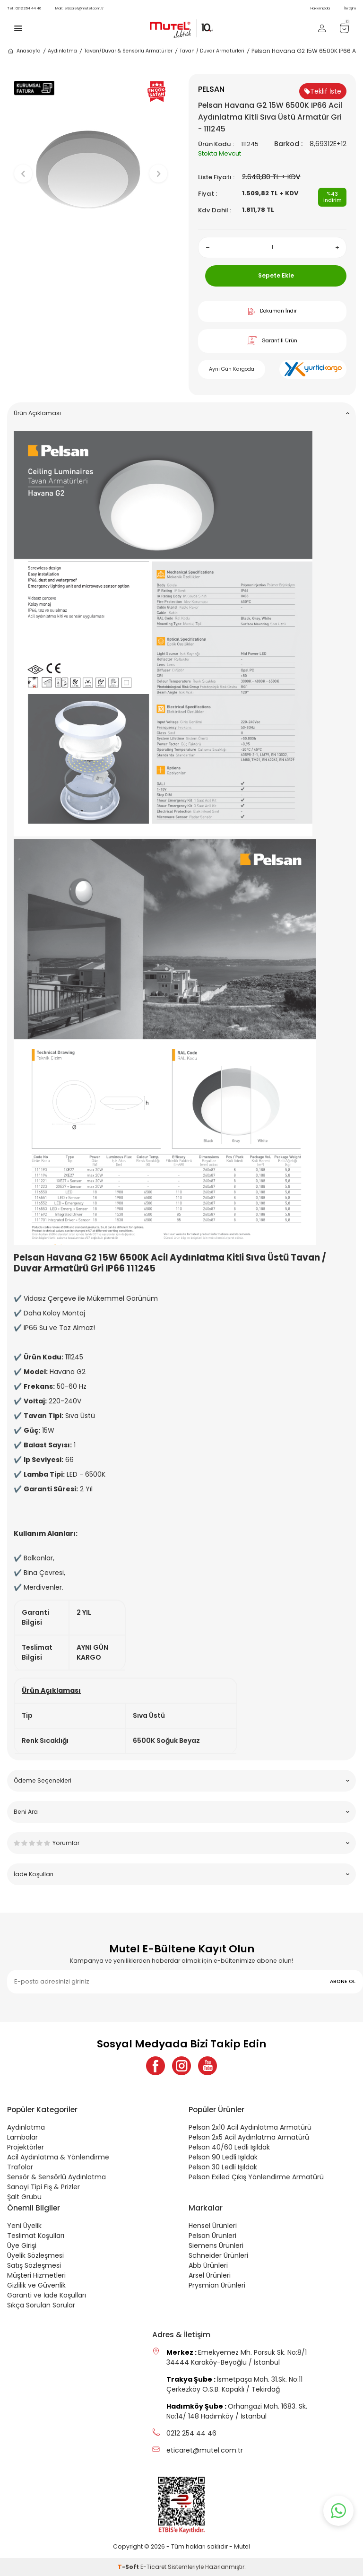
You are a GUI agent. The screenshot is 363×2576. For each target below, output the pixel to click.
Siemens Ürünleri (216, 2245)
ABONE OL (342, 1981)
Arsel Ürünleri (210, 2275)
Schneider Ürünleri (218, 2255)
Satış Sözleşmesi (34, 2265)
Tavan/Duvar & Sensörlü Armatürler (128, 50)
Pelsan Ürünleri (212, 2235)
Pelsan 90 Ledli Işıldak (223, 2157)
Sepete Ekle (276, 275)
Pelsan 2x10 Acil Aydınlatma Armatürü (250, 2127)
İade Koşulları (181, 1874)
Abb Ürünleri (208, 2265)
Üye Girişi (21, 2245)
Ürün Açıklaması (181, 413)
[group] (90, 166)
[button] (91, 265)
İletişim (350, 8)
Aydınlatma (62, 50)
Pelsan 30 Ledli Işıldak (223, 2167)
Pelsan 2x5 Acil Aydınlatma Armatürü (249, 2137)
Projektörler (25, 2147)
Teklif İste (322, 91)
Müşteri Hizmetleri (36, 2275)
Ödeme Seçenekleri (181, 1780)
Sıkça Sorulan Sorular (41, 2305)
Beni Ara (181, 1812)
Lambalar (22, 2137)
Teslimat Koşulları (35, 2235)
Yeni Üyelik (24, 2225)
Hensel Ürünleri (213, 2225)
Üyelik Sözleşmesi (35, 2255)
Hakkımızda (320, 8)
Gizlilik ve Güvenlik (36, 2285)
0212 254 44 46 (24, 8)
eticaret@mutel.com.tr (79, 8)
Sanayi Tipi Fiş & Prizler (43, 2187)
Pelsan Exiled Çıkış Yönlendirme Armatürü (256, 2177)
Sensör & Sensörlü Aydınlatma (56, 2177)
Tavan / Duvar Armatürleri (212, 50)
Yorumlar (181, 1843)
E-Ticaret (153, 2567)
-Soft (129, 2567)
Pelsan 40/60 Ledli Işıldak (229, 2147)
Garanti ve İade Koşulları (46, 2295)
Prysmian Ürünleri (217, 2285)
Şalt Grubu (24, 2197)
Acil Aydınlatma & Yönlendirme (58, 2157)
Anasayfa (24, 51)
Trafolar (20, 2167)
